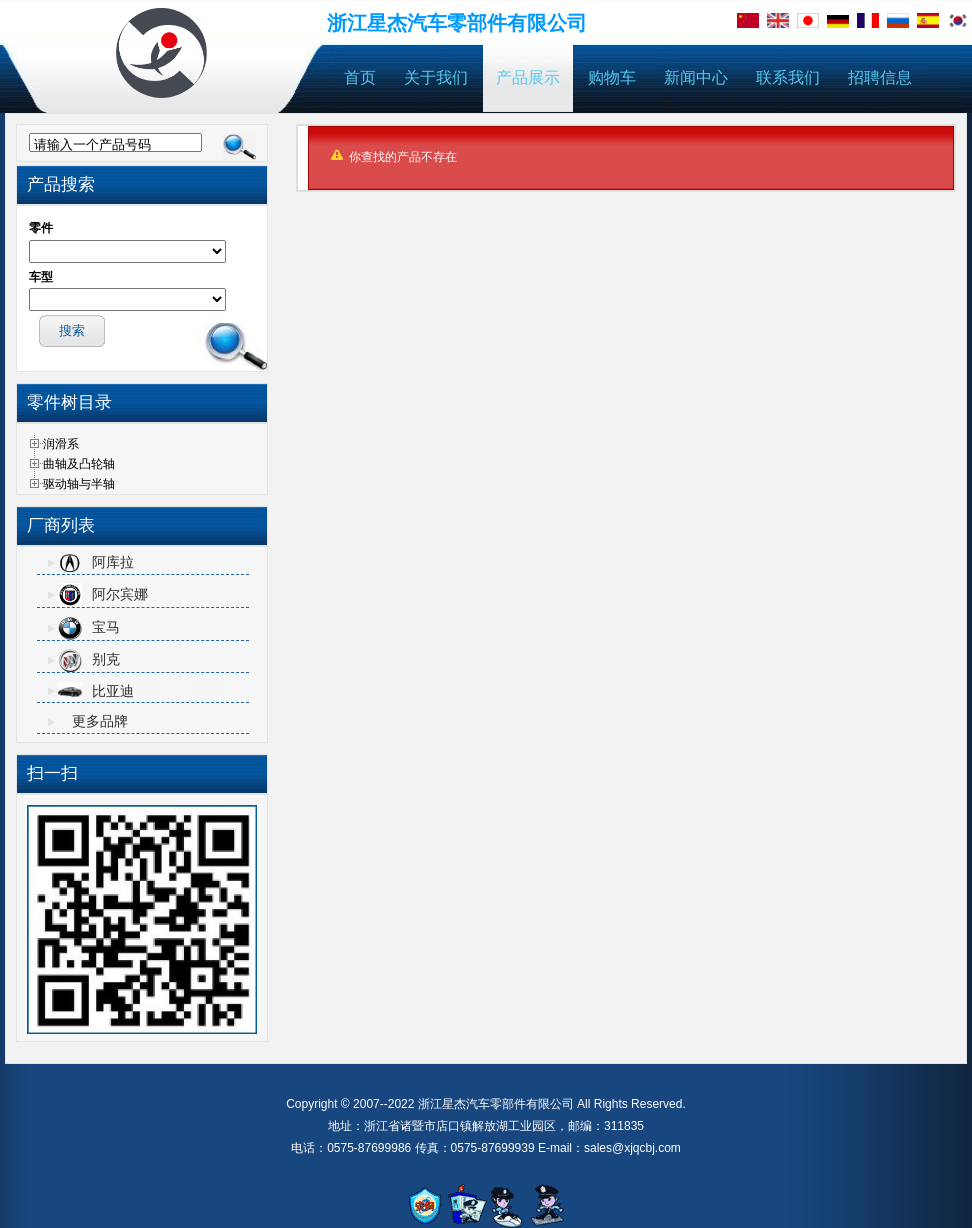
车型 (41, 277)
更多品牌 (100, 721)
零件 (41, 228)
